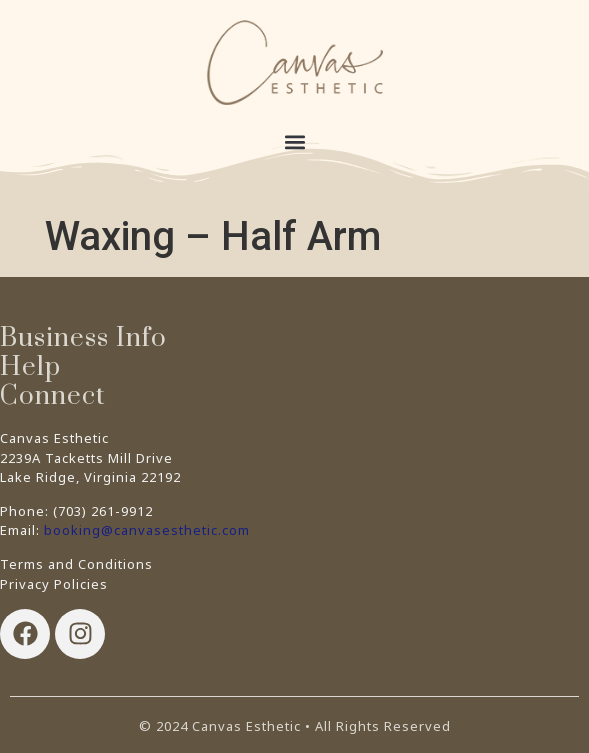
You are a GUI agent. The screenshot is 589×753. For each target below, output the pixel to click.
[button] (294, 141)
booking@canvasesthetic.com (147, 530)
